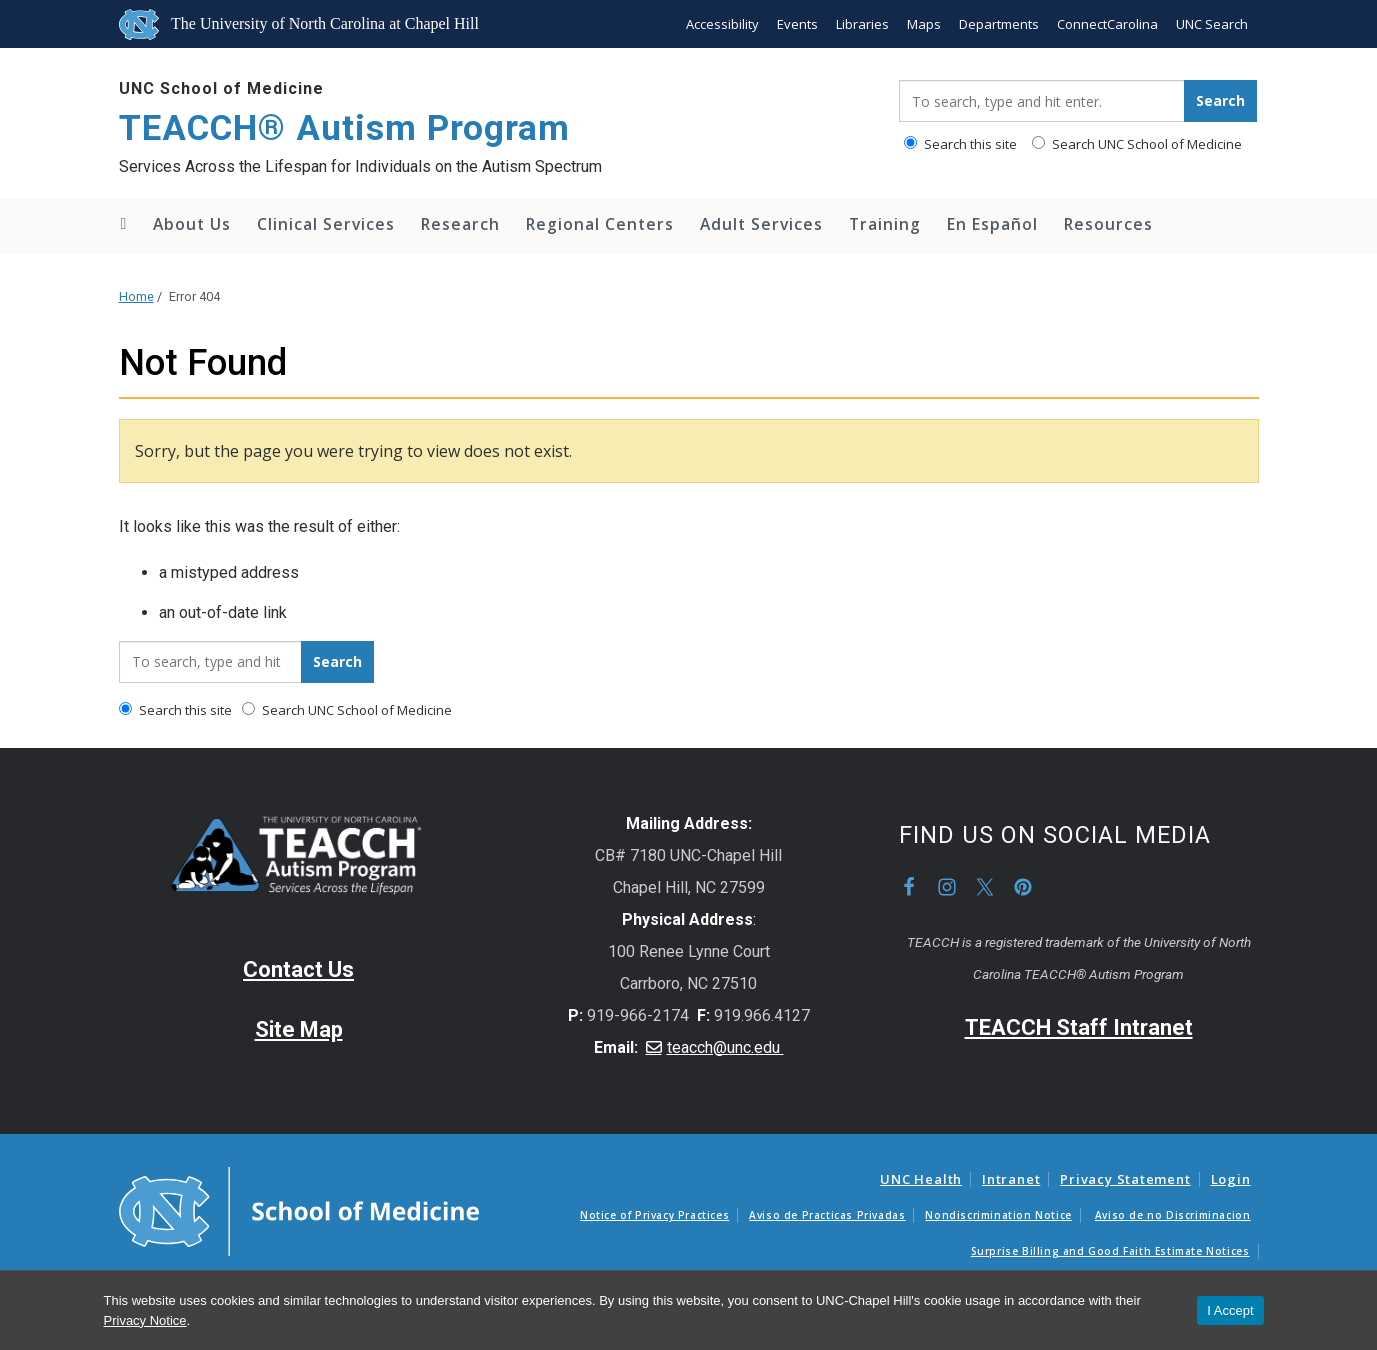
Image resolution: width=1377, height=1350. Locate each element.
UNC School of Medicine (221, 88)
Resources (1108, 224)
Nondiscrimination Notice (998, 1215)
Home (122, 224)
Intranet (1011, 1179)
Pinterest (1023, 887)
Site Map (299, 1029)
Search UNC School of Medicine (1137, 144)
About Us (192, 224)
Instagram (947, 887)
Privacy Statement (1125, 1179)
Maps (924, 24)
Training (885, 224)
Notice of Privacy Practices (654, 1215)
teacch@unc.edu (725, 1047)
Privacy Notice (145, 1320)
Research (460, 224)
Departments (999, 24)
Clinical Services (326, 224)
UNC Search (1212, 24)
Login (1231, 1179)
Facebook (909, 887)
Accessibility (722, 24)
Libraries (862, 24)
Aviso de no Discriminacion (1173, 1215)
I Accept (1230, 1310)
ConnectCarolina (1107, 24)
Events (797, 24)
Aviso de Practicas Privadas (827, 1215)
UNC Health (921, 1179)
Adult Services (761, 224)
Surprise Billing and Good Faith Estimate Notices (1110, 1251)
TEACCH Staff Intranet (1079, 1027)
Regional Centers (600, 224)
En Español (992, 224)
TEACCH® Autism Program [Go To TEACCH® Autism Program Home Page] (344, 128)
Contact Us (298, 969)
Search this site (960, 144)
